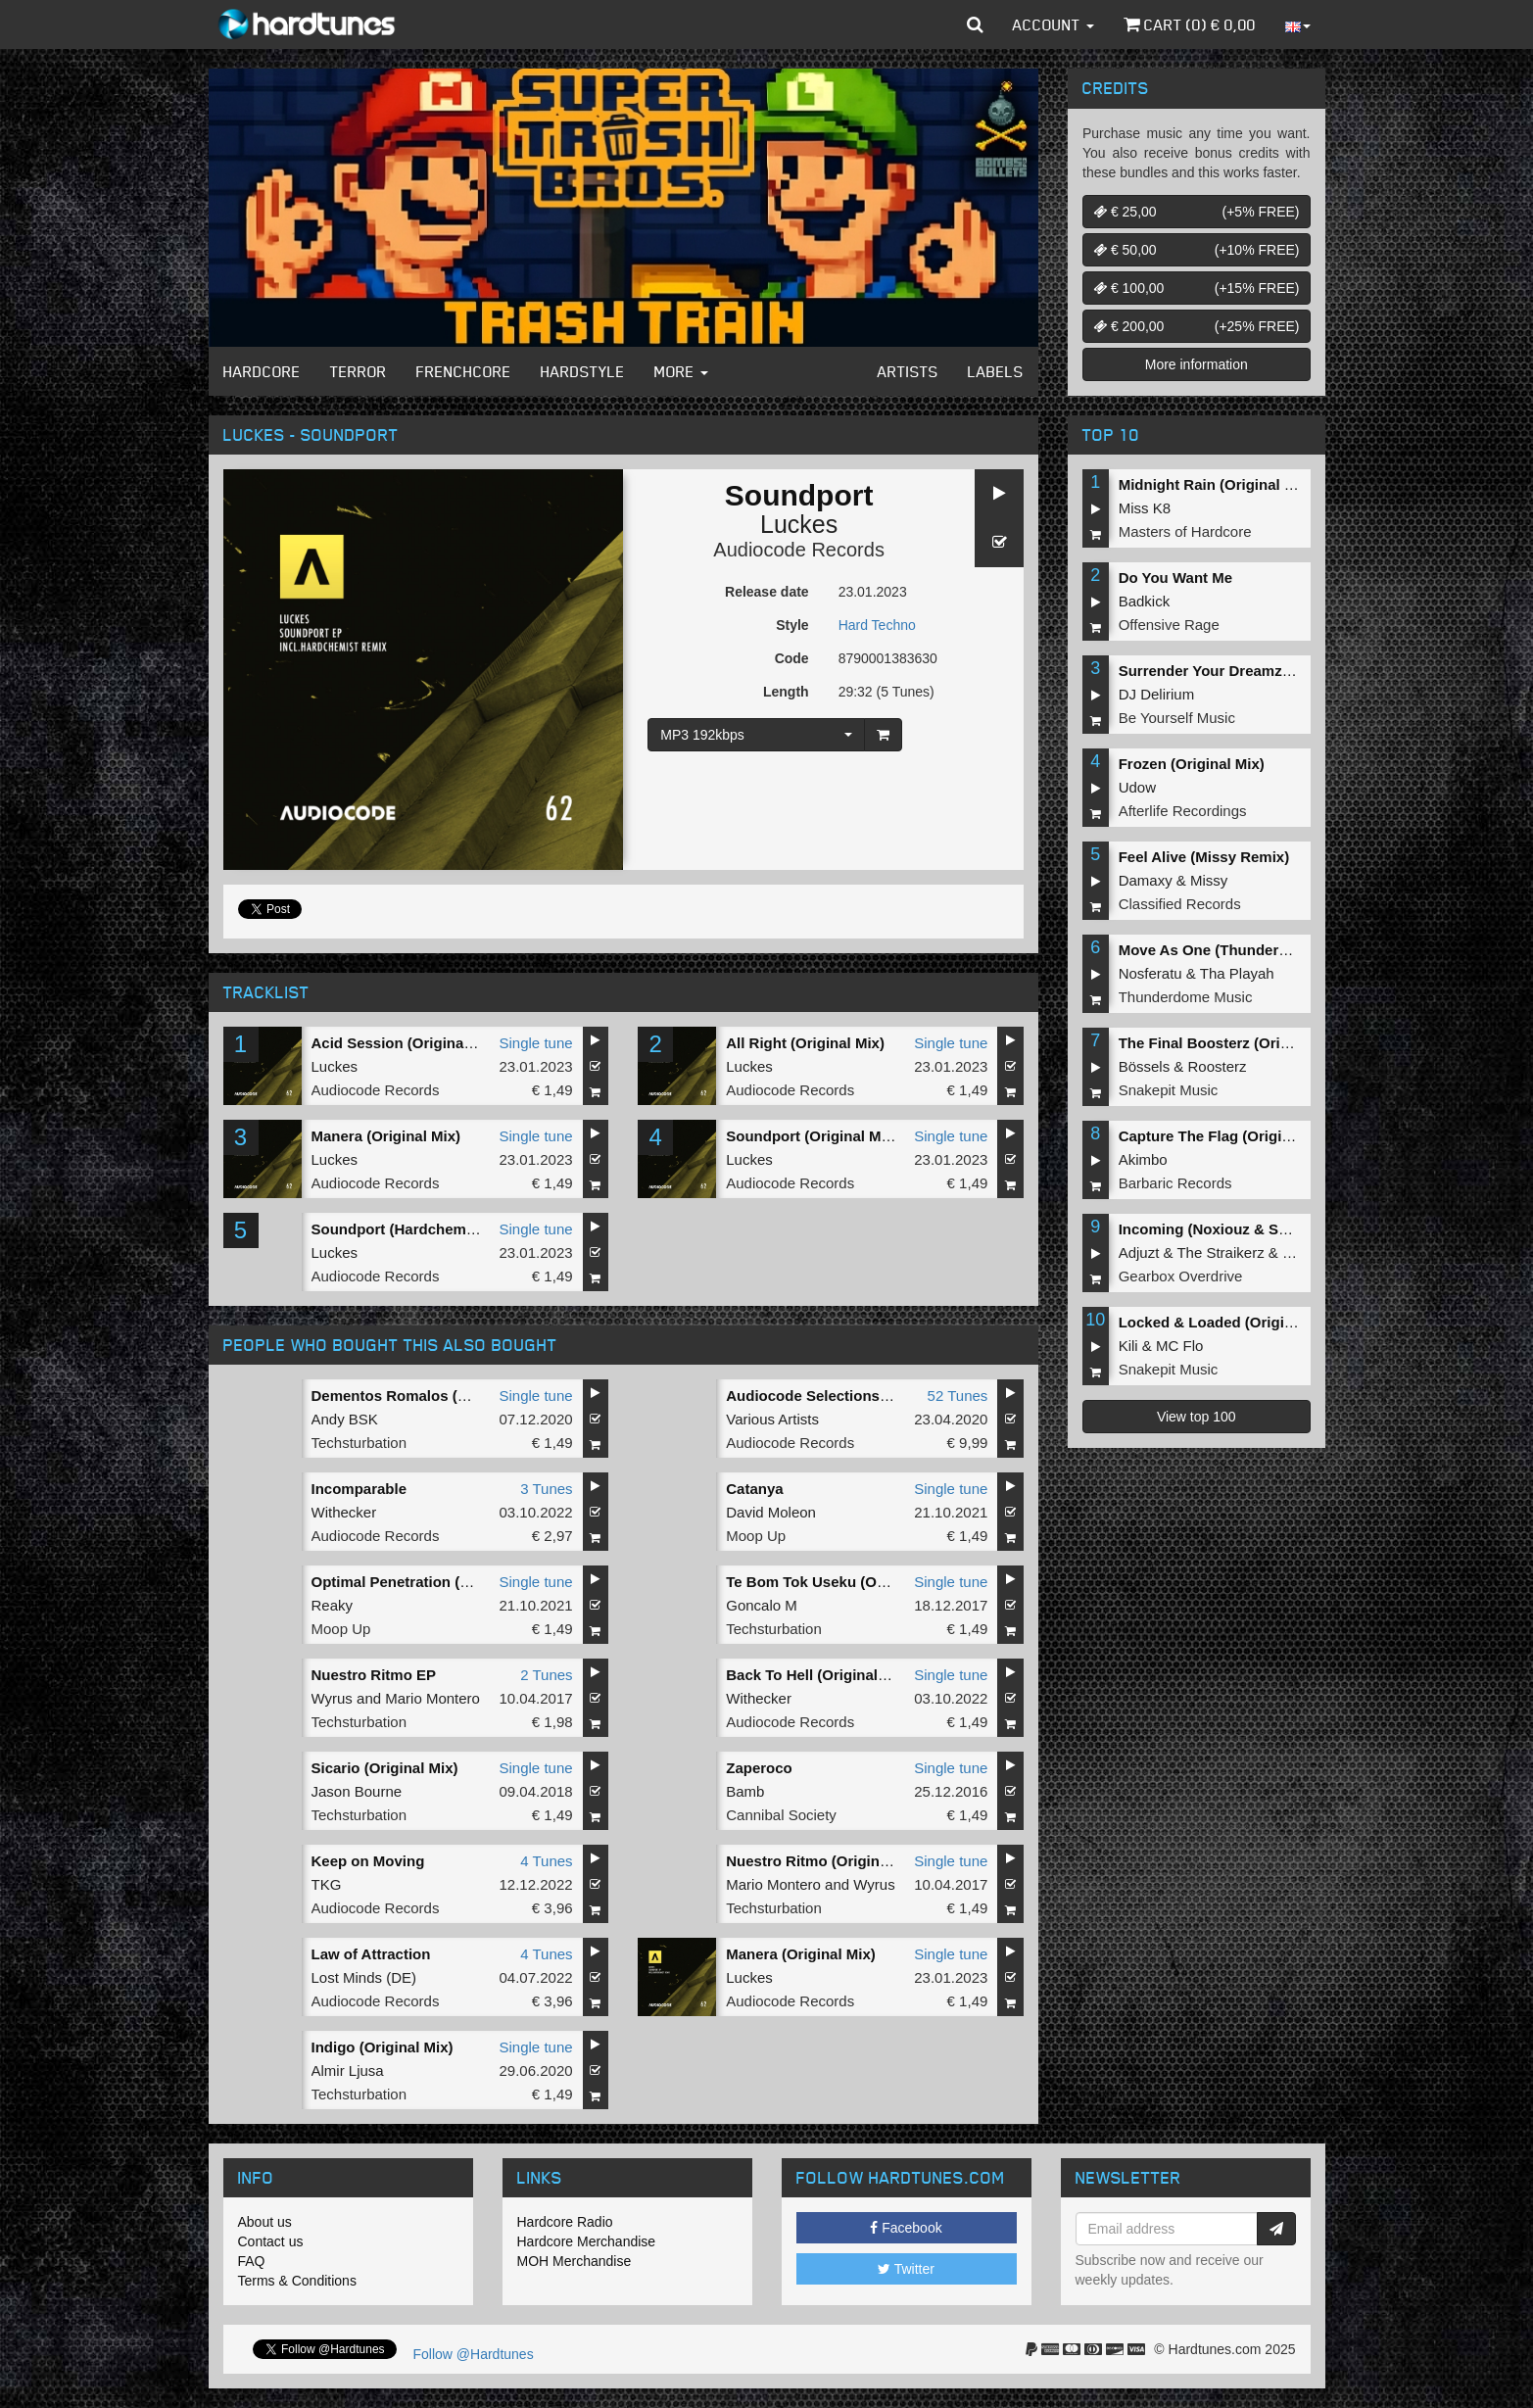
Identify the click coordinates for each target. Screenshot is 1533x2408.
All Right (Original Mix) (805, 1043)
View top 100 (1196, 1416)
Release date (767, 592)
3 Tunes (546, 1488)
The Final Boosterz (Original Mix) (1233, 1043)
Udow (1137, 787)
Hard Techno (877, 625)
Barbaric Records (1175, 1183)
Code (792, 658)
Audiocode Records (799, 549)
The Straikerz (1220, 1252)
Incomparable (359, 1488)
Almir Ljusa (347, 2070)
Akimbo (1143, 1159)
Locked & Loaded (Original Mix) (1229, 1322)
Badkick (1145, 601)
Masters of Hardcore (1185, 531)
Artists (908, 371)
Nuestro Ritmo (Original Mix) (825, 1861)
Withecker (344, 1512)
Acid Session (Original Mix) (406, 1043)
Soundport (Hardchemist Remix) (424, 1229)
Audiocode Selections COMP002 (839, 1395)
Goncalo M (761, 1605)
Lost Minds (347, 1977)
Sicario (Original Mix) (384, 1767)
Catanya (754, 1488)
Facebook (905, 2228)
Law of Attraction (371, 1954)
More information (1196, 364)
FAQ (251, 2261)
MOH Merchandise (574, 2261)
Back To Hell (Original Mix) (818, 1674)
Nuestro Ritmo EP (374, 1674)
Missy (1208, 880)
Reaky (332, 1605)
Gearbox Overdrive (1181, 1276)
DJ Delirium (1157, 694)
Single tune (536, 1043)
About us (265, 2222)
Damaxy (1146, 880)
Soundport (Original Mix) (812, 1136)
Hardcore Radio (565, 2222)
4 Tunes (546, 1861)
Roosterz (1217, 1066)
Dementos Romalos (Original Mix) (429, 1395)
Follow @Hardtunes (473, 2354)
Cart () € (1190, 24)
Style (792, 625)
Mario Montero (432, 1698)
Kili (1128, 1345)
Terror (358, 371)
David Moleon (771, 1512)
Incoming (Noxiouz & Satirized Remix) (1251, 1229)
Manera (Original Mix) (386, 1136)
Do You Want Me (1175, 577)
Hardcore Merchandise (586, 2241)
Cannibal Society (781, 1814)
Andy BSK (344, 1419)
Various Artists (772, 1419)
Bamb (745, 1791)
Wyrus (332, 1698)
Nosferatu (1150, 973)
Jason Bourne (357, 1791)
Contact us (271, 2241)
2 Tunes (546, 1674)
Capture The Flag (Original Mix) (1228, 1136)
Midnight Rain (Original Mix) (1216, 484)
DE (401, 1977)
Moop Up (756, 1535)
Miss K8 (1145, 508)
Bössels (1145, 1066)
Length (786, 691)
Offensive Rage (1169, 624)
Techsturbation (359, 1442)
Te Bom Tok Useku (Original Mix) (840, 1581)
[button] (975, 24)
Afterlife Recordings (1183, 810)
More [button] (681, 371)
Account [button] (1053, 24)
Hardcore (262, 371)
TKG (326, 1884)
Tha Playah (1237, 973)
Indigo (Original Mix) (382, 2047)
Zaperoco (759, 1767)
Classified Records (1180, 903)
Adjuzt (1139, 1252)
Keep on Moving (368, 1861)
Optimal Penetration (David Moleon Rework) (464, 1581)
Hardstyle (583, 371)
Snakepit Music (1169, 1090)
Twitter (906, 2269)
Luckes (799, 524)
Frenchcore (463, 371)
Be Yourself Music (1177, 717)
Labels (996, 371)
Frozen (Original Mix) (1192, 763)
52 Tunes (958, 1395)
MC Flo (1179, 1345)
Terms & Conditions (297, 2280)
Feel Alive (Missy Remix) (1204, 856)
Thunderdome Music (1186, 996)
